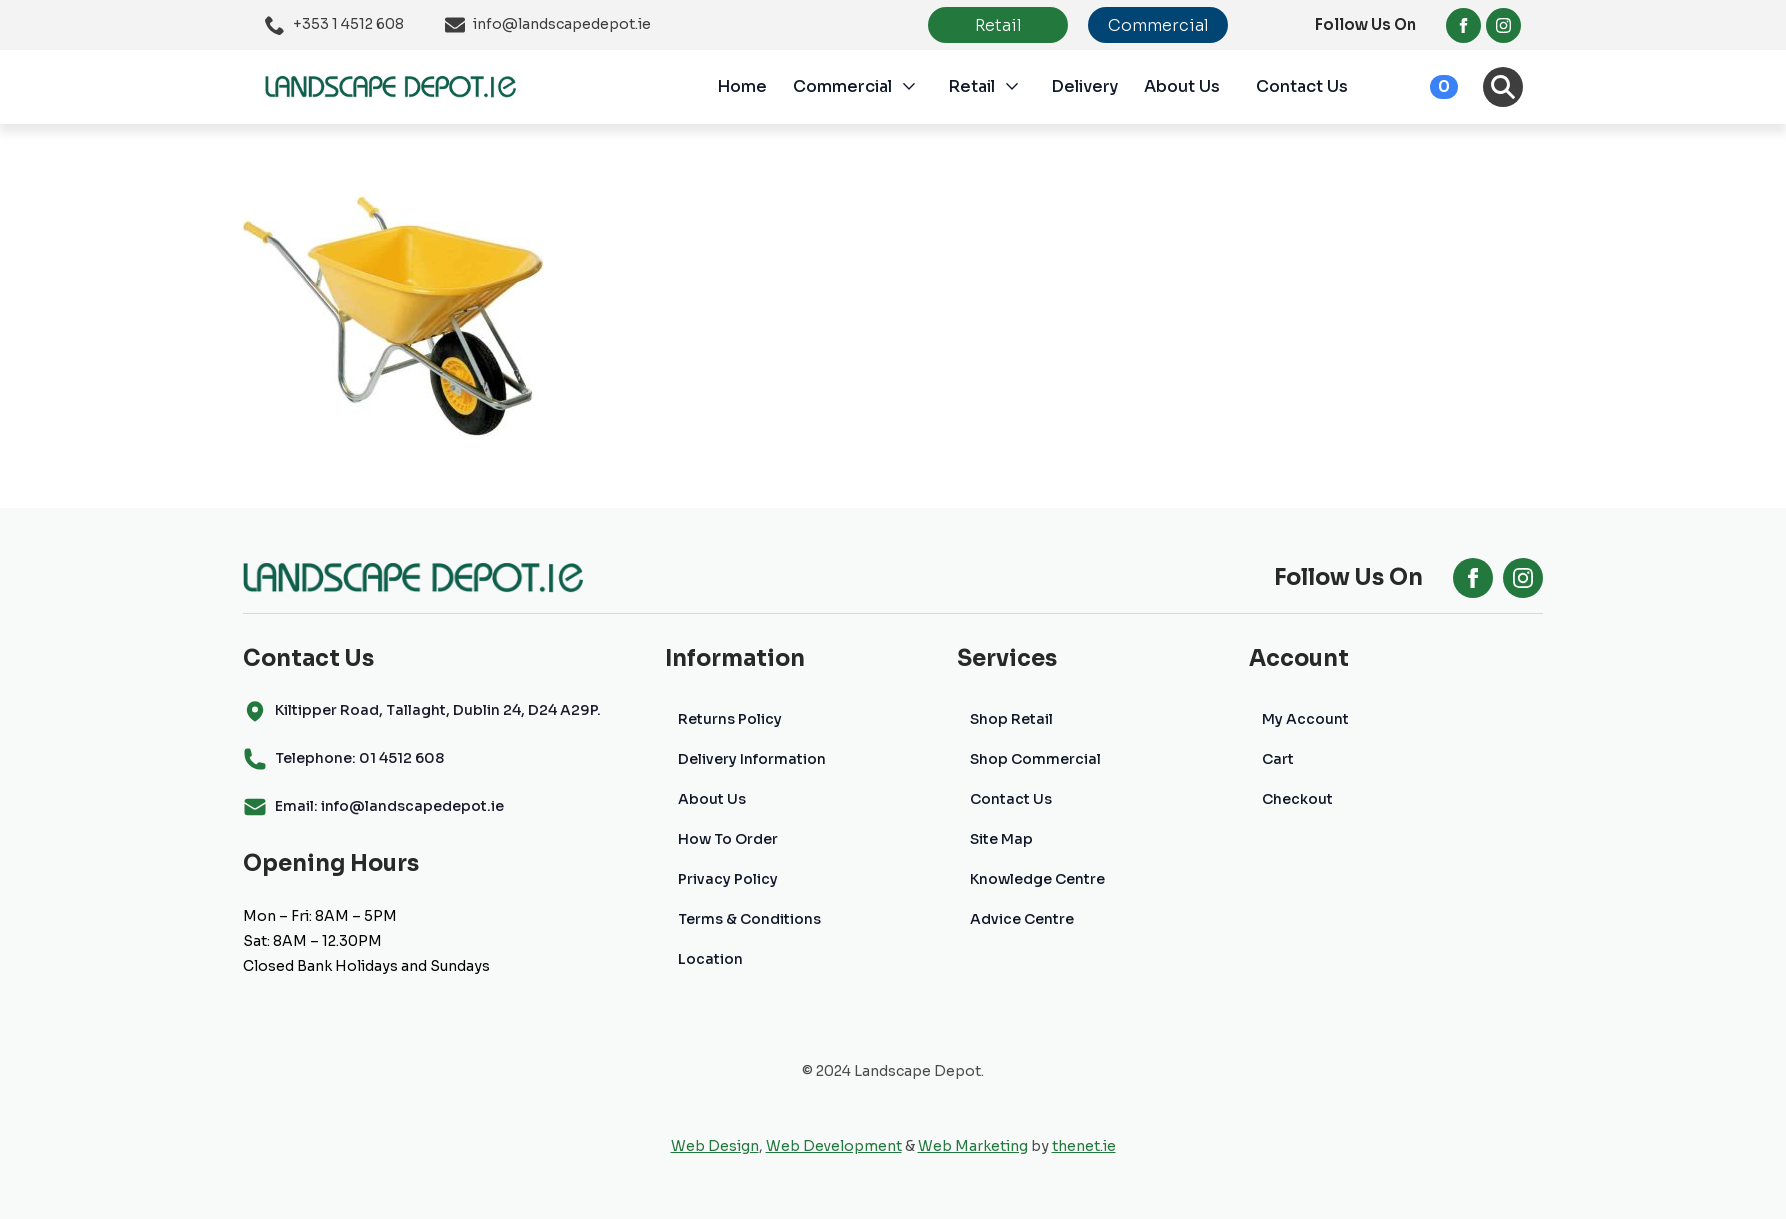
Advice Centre (1022, 919)
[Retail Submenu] (1023, 87)
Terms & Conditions (749, 919)
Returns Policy (730, 719)
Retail (971, 86)
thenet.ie (1084, 1146)
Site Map (1001, 839)
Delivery (1084, 86)
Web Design (715, 1146)
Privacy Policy (728, 879)
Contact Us (1302, 86)
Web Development (834, 1146)
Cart (1278, 759)
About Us (1182, 86)
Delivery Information (752, 759)
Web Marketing (973, 1146)
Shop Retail (1011, 719)
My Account (1305, 719)
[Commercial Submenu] (920, 87)
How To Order (728, 839)
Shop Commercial (1035, 759)
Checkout (1297, 799)
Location (710, 959)
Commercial (842, 86)
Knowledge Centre (1037, 879)
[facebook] (1463, 25)
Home (742, 86)
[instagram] (1503, 25)
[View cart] (1422, 87)
